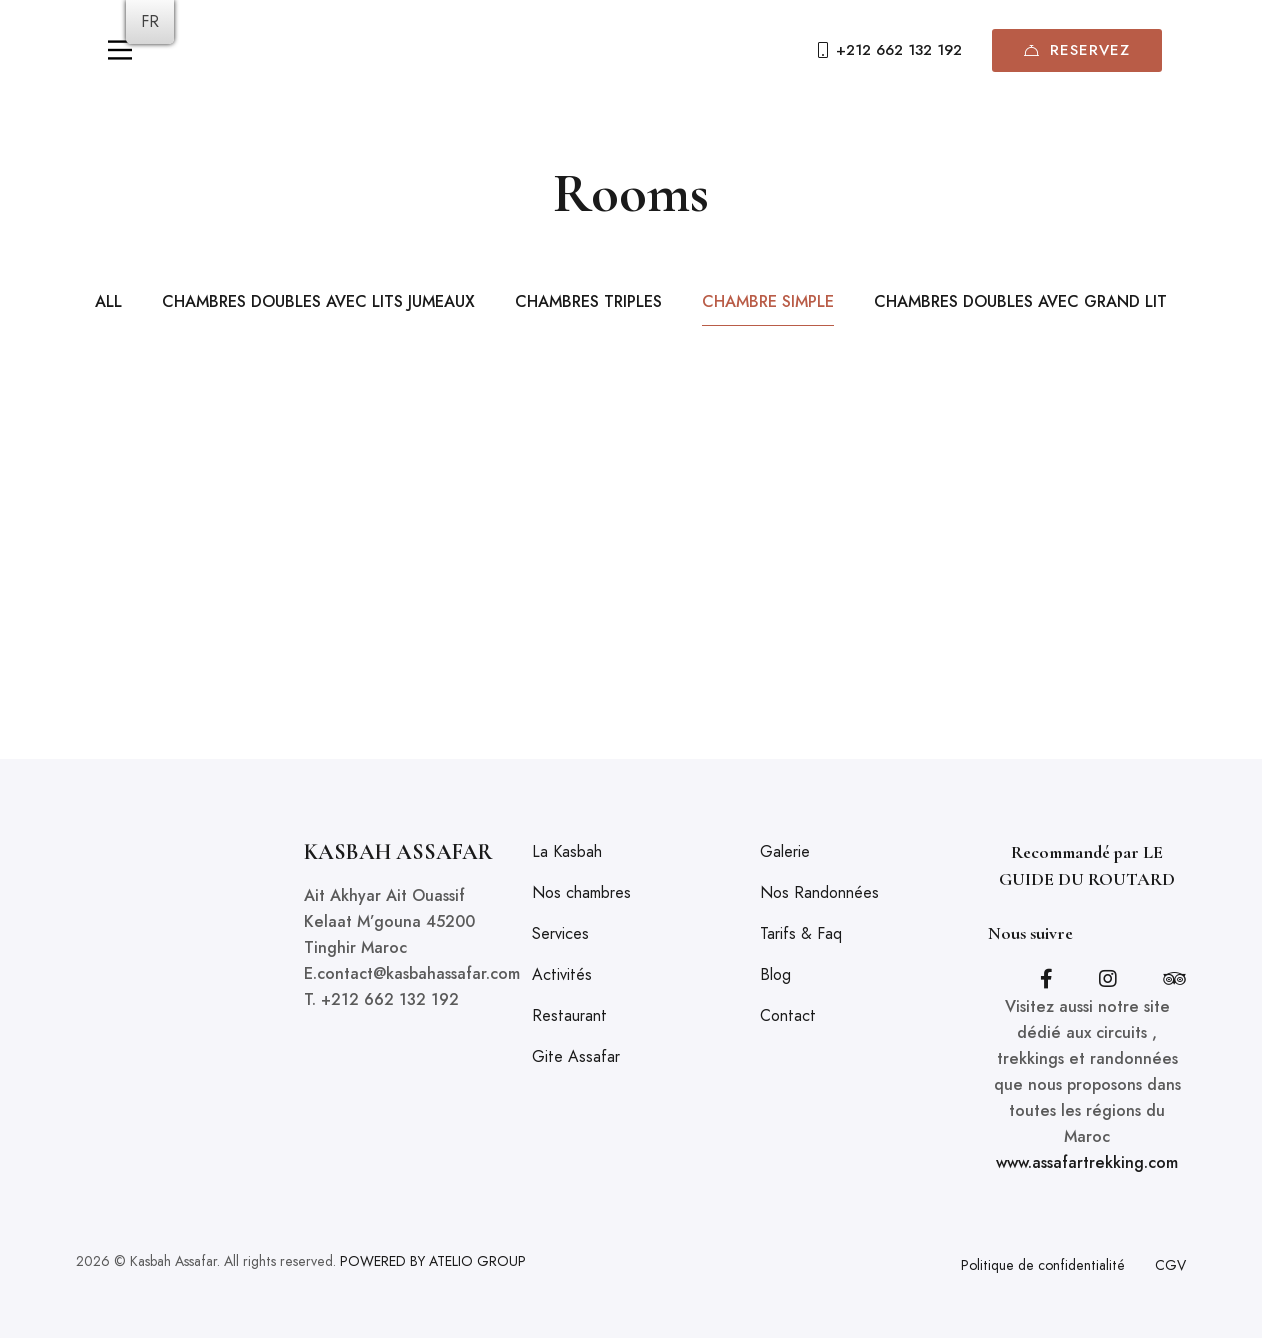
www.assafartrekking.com (1087, 1162)
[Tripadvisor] (1174, 979)
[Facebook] (1046, 979)
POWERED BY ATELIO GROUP (433, 1261)
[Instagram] (1108, 979)
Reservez (1077, 50)
